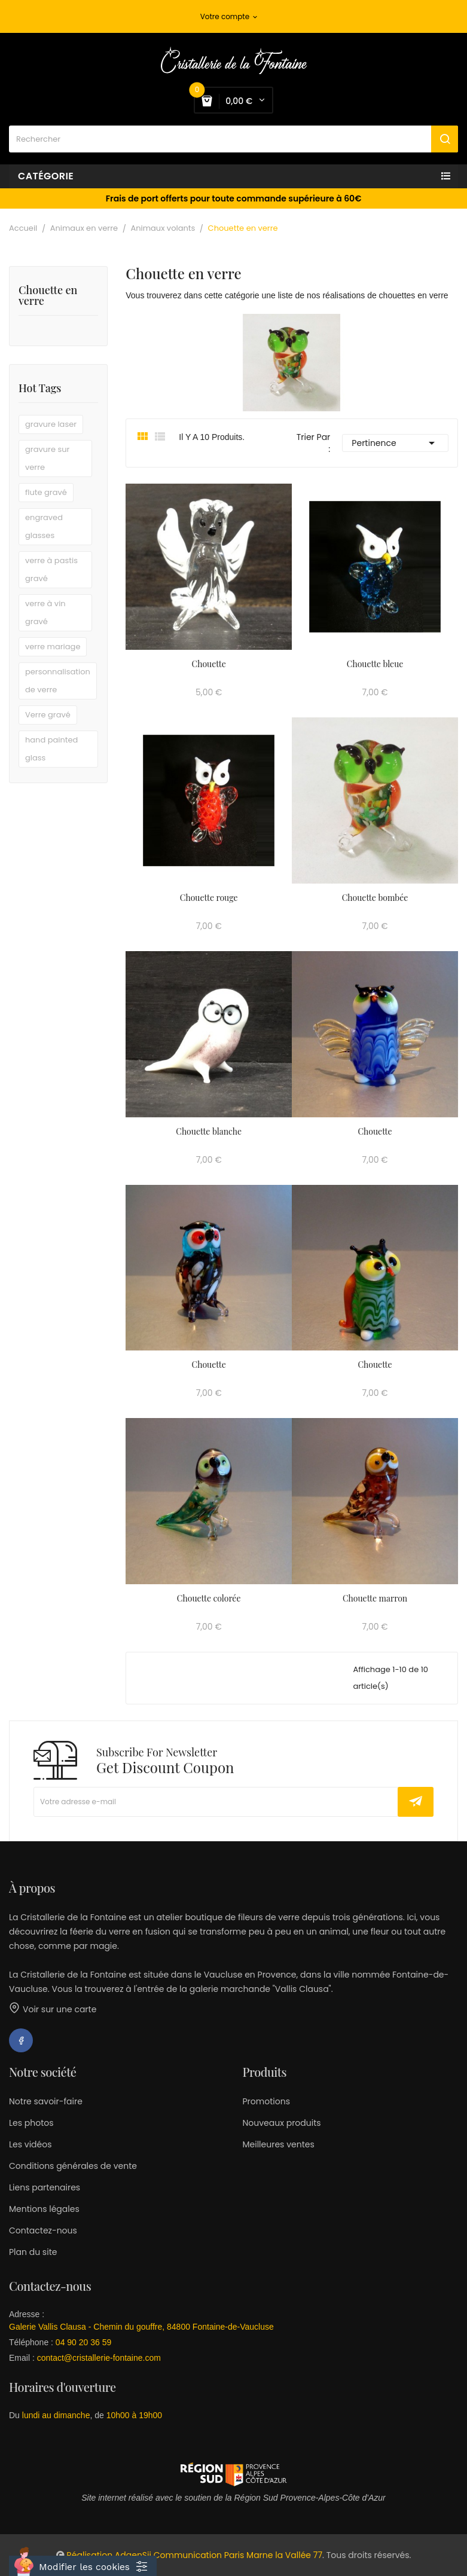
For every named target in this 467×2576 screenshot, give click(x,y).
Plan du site (33, 2252)
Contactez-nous (43, 2230)
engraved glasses (44, 526)
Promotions (266, 2101)
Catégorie (46, 176)
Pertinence (395, 443)
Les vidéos (30, 2144)
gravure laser (51, 424)
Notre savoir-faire (46, 2101)
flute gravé (46, 492)
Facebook (21, 2040)
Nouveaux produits (282, 2123)
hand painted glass (51, 748)
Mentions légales (44, 2209)
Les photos (31, 2123)
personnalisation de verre (57, 680)
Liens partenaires (44, 2187)
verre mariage (52, 646)
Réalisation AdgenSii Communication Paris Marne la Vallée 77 (194, 2555)
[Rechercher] (233, 139)
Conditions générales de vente (73, 2166)
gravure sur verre (47, 458)
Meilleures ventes (279, 2144)
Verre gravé (48, 714)
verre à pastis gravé (51, 569)
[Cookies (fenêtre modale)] (83, 2566)
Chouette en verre (48, 296)
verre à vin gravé (45, 612)
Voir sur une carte (52, 2009)
